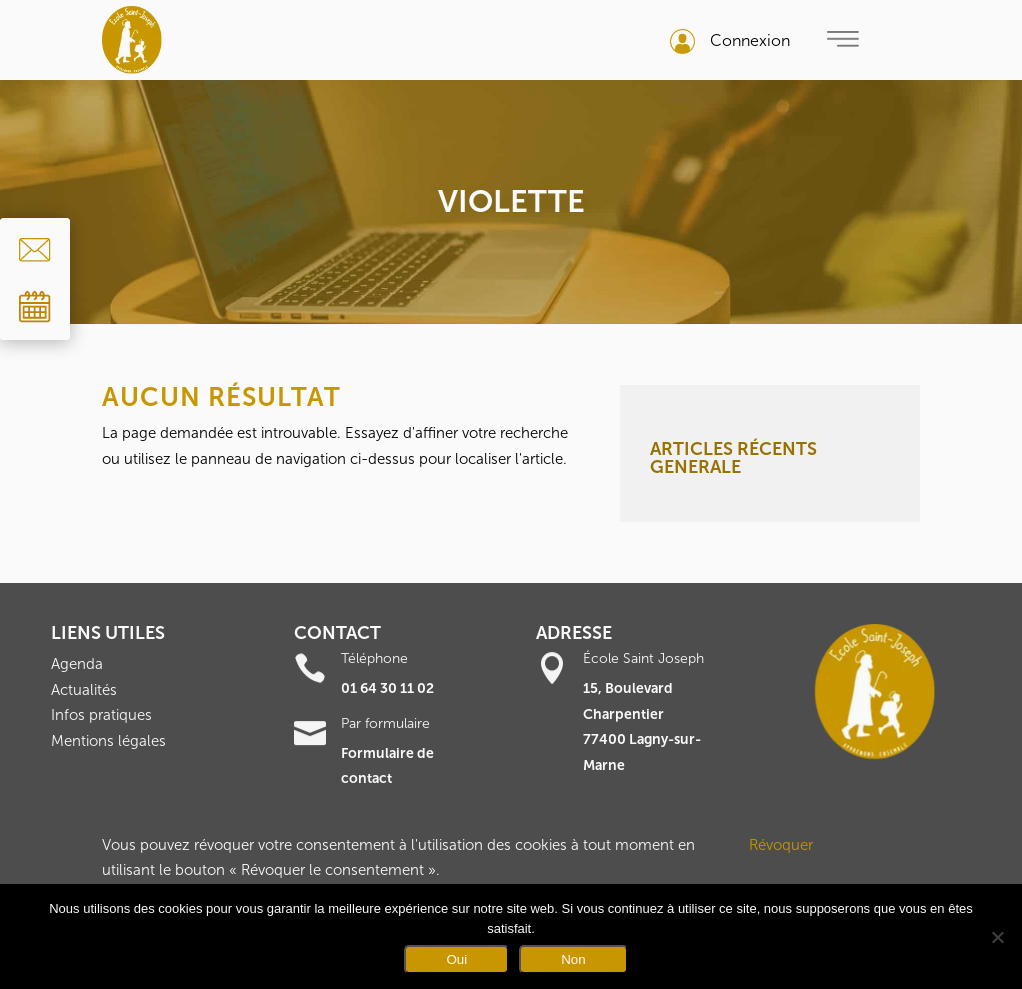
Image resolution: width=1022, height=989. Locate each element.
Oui (456, 959)
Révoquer (781, 845)
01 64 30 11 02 (387, 688)
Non (573, 959)
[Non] (997, 937)
